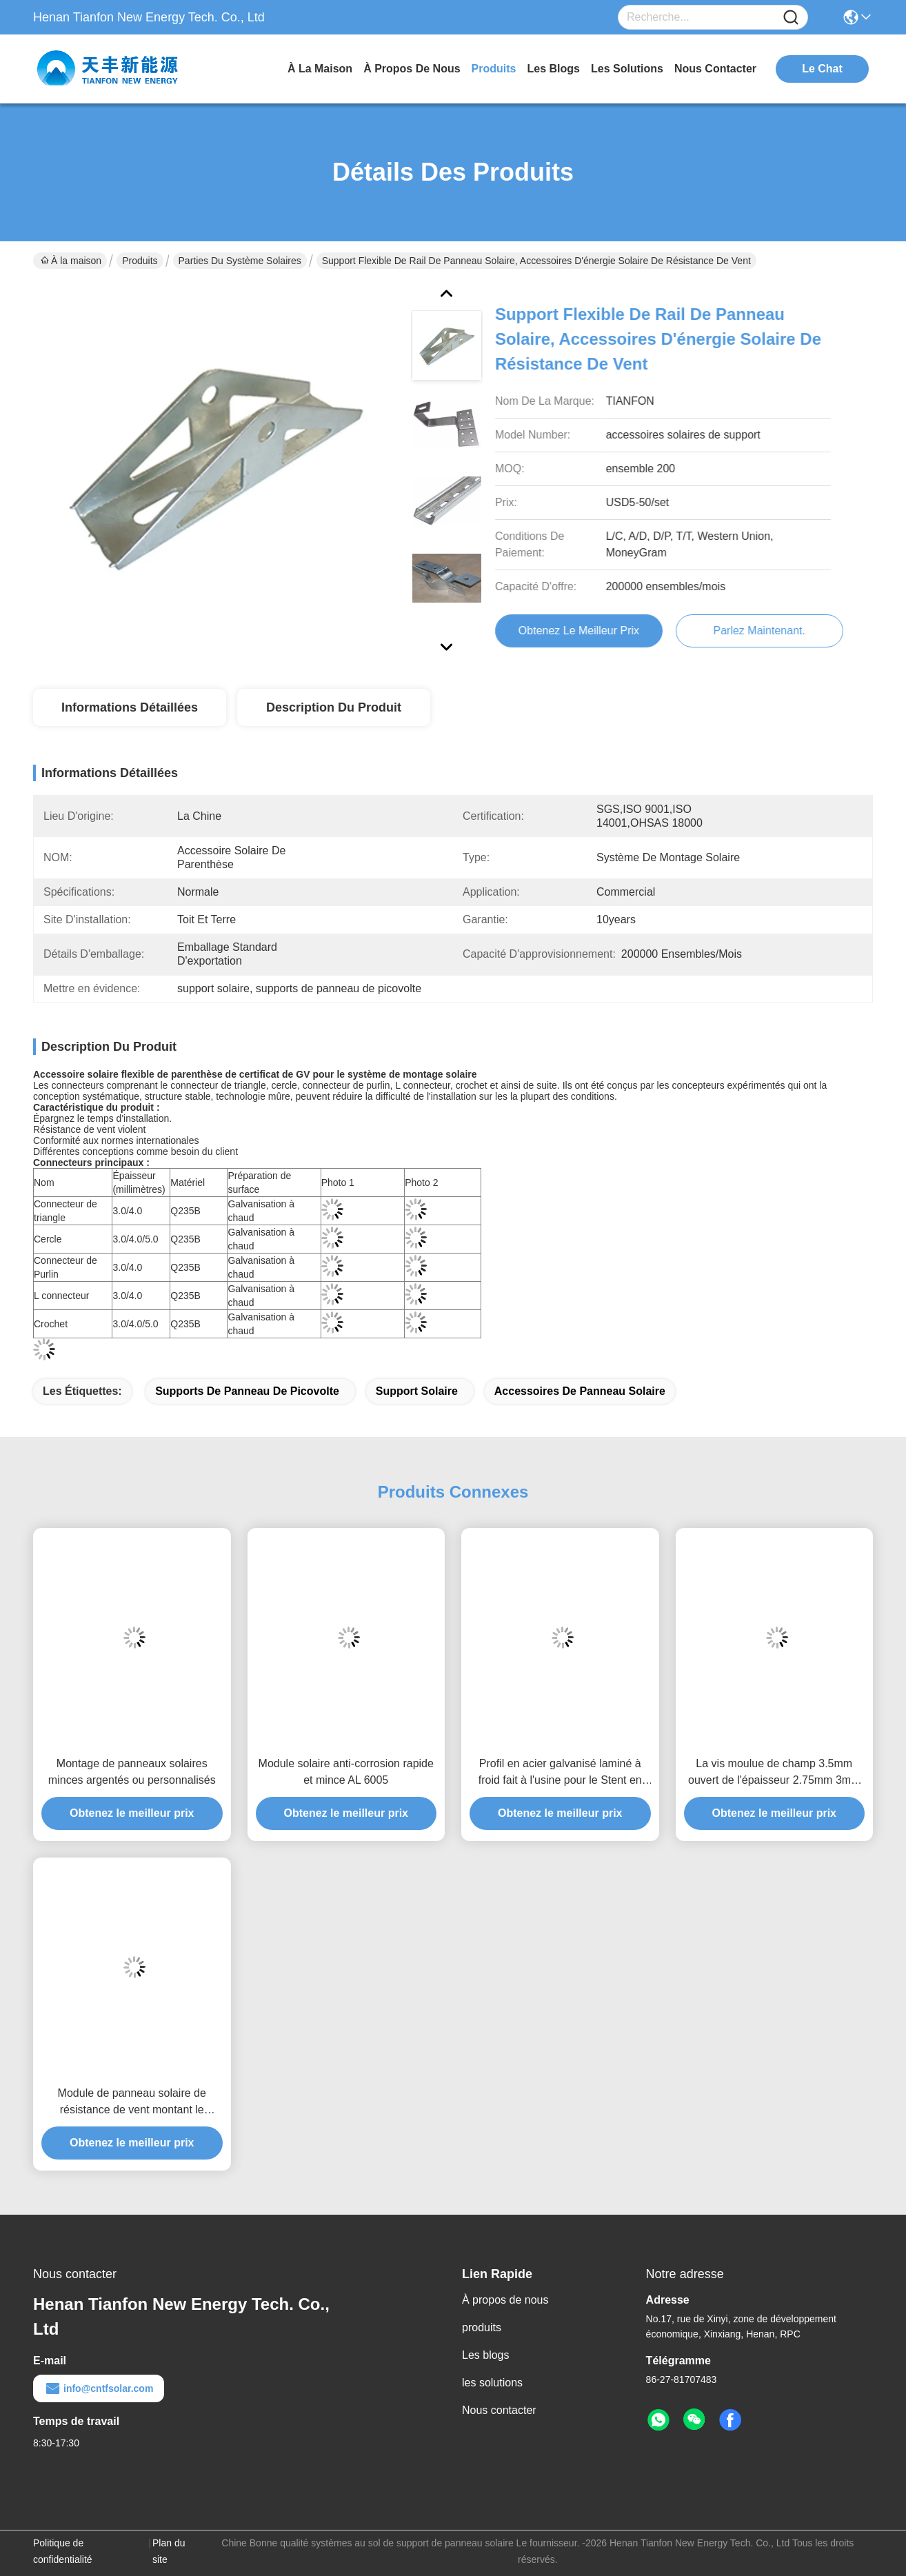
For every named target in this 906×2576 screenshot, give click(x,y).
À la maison (320, 68)
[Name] (791, 17)
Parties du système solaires (240, 260)
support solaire (417, 1391)
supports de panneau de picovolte (247, 1391)
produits (494, 68)
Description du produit (333, 707)
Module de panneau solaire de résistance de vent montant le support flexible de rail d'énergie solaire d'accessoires (132, 2102)
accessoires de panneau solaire (579, 1391)
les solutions (627, 68)
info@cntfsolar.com (98, 2388)
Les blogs (486, 2355)
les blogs (553, 68)
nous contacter (715, 68)
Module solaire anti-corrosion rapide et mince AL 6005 (346, 1772)
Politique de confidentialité (62, 2551)
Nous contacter (499, 2410)
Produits (139, 260)
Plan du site (168, 2551)
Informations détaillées (129, 707)
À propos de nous (411, 68)
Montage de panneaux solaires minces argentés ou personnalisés (132, 1772)
